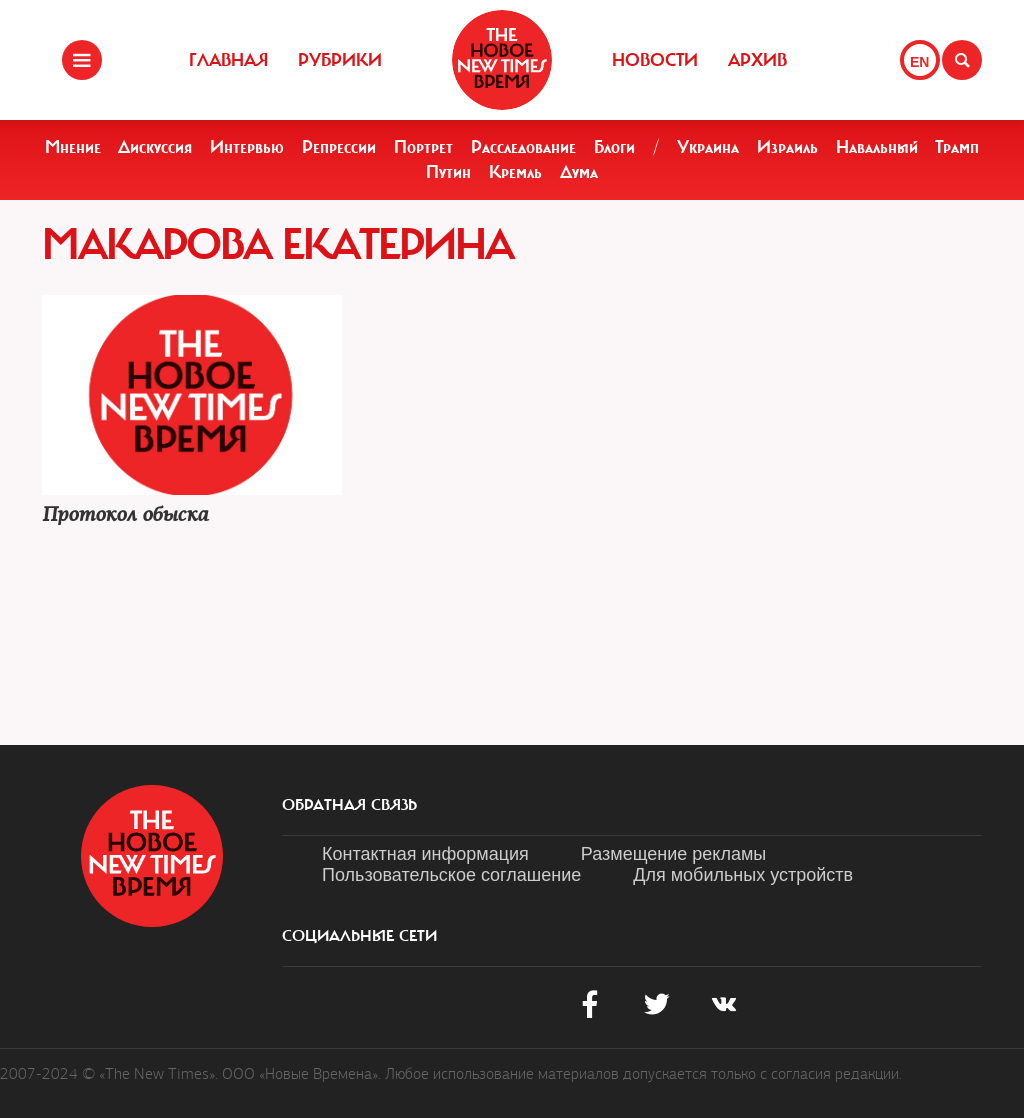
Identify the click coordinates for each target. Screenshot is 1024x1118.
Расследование (523, 147)
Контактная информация (425, 854)
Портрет (423, 147)
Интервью (247, 147)
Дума (579, 172)
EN (919, 62)
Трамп (957, 147)
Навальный (877, 147)
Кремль (515, 172)
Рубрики (340, 60)
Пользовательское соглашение (451, 875)
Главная (228, 60)
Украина (708, 147)
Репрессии (339, 147)
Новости (655, 60)
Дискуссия (155, 147)
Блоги (614, 147)
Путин (448, 172)
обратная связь (349, 805)
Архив (757, 60)
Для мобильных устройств (743, 875)
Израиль (787, 147)
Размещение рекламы (673, 854)
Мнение (73, 147)
